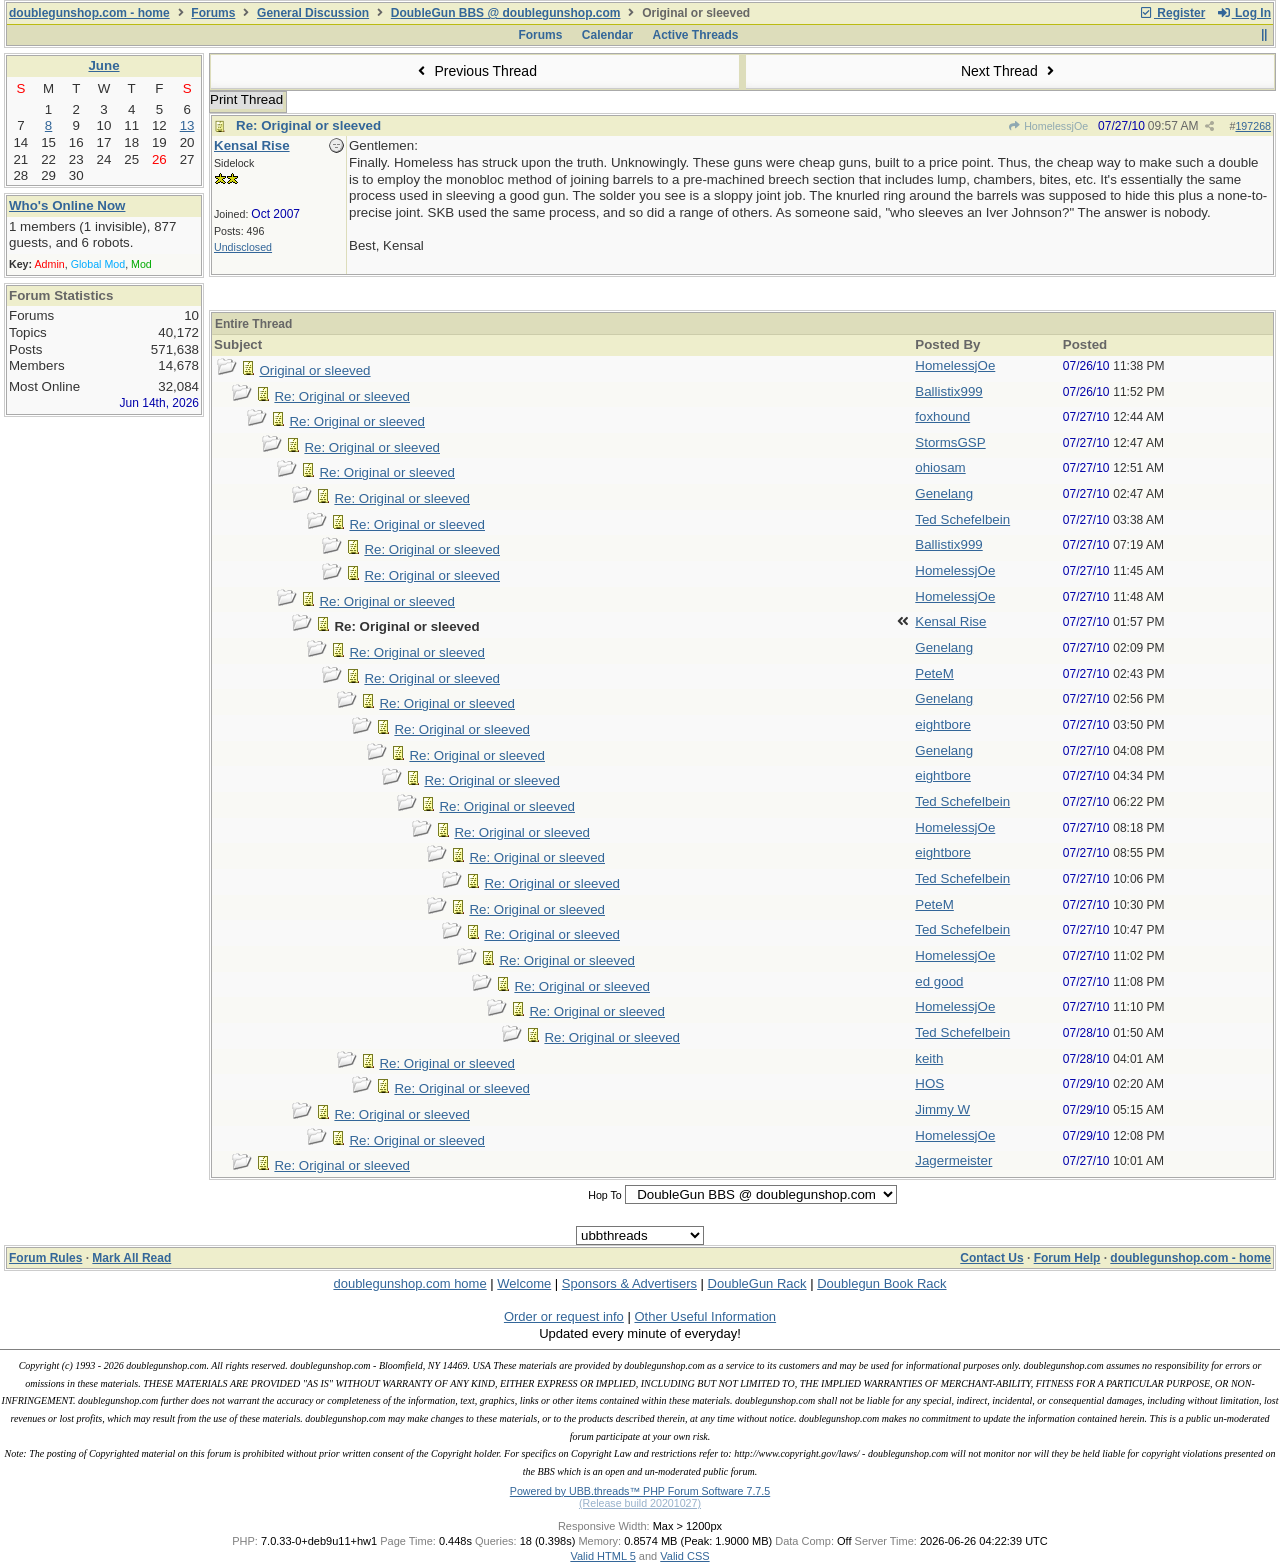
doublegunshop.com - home (89, 13)
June (103, 65)
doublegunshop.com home (409, 1283)
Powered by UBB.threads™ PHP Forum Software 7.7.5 (640, 1491)
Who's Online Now (67, 205)
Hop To (605, 1195)
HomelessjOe (1048, 126)
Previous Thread (475, 71)
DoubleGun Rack (757, 1283)
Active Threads (696, 35)
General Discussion (313, 13)
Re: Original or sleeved (308, 125)
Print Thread (246, 99)
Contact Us (991, 1258)
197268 (1253, 126)
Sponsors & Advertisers (629, 1283)
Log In (1244, 13)
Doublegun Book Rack (881, 1283)
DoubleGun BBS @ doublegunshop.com (506, 13)
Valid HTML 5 (602, 1556)
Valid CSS (684, 1556)
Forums (213, 13)
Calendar (607, 35)
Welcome (524, 1283)
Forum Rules (45, 1258)
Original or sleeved (314, 370)
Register (1172, 13)
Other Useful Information (705, 1316)
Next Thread (1010, 71)
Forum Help (1067, 1258)
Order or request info (564, 1316)
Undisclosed (243, 247)
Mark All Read (131, 1258)
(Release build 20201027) (640, 1503)
